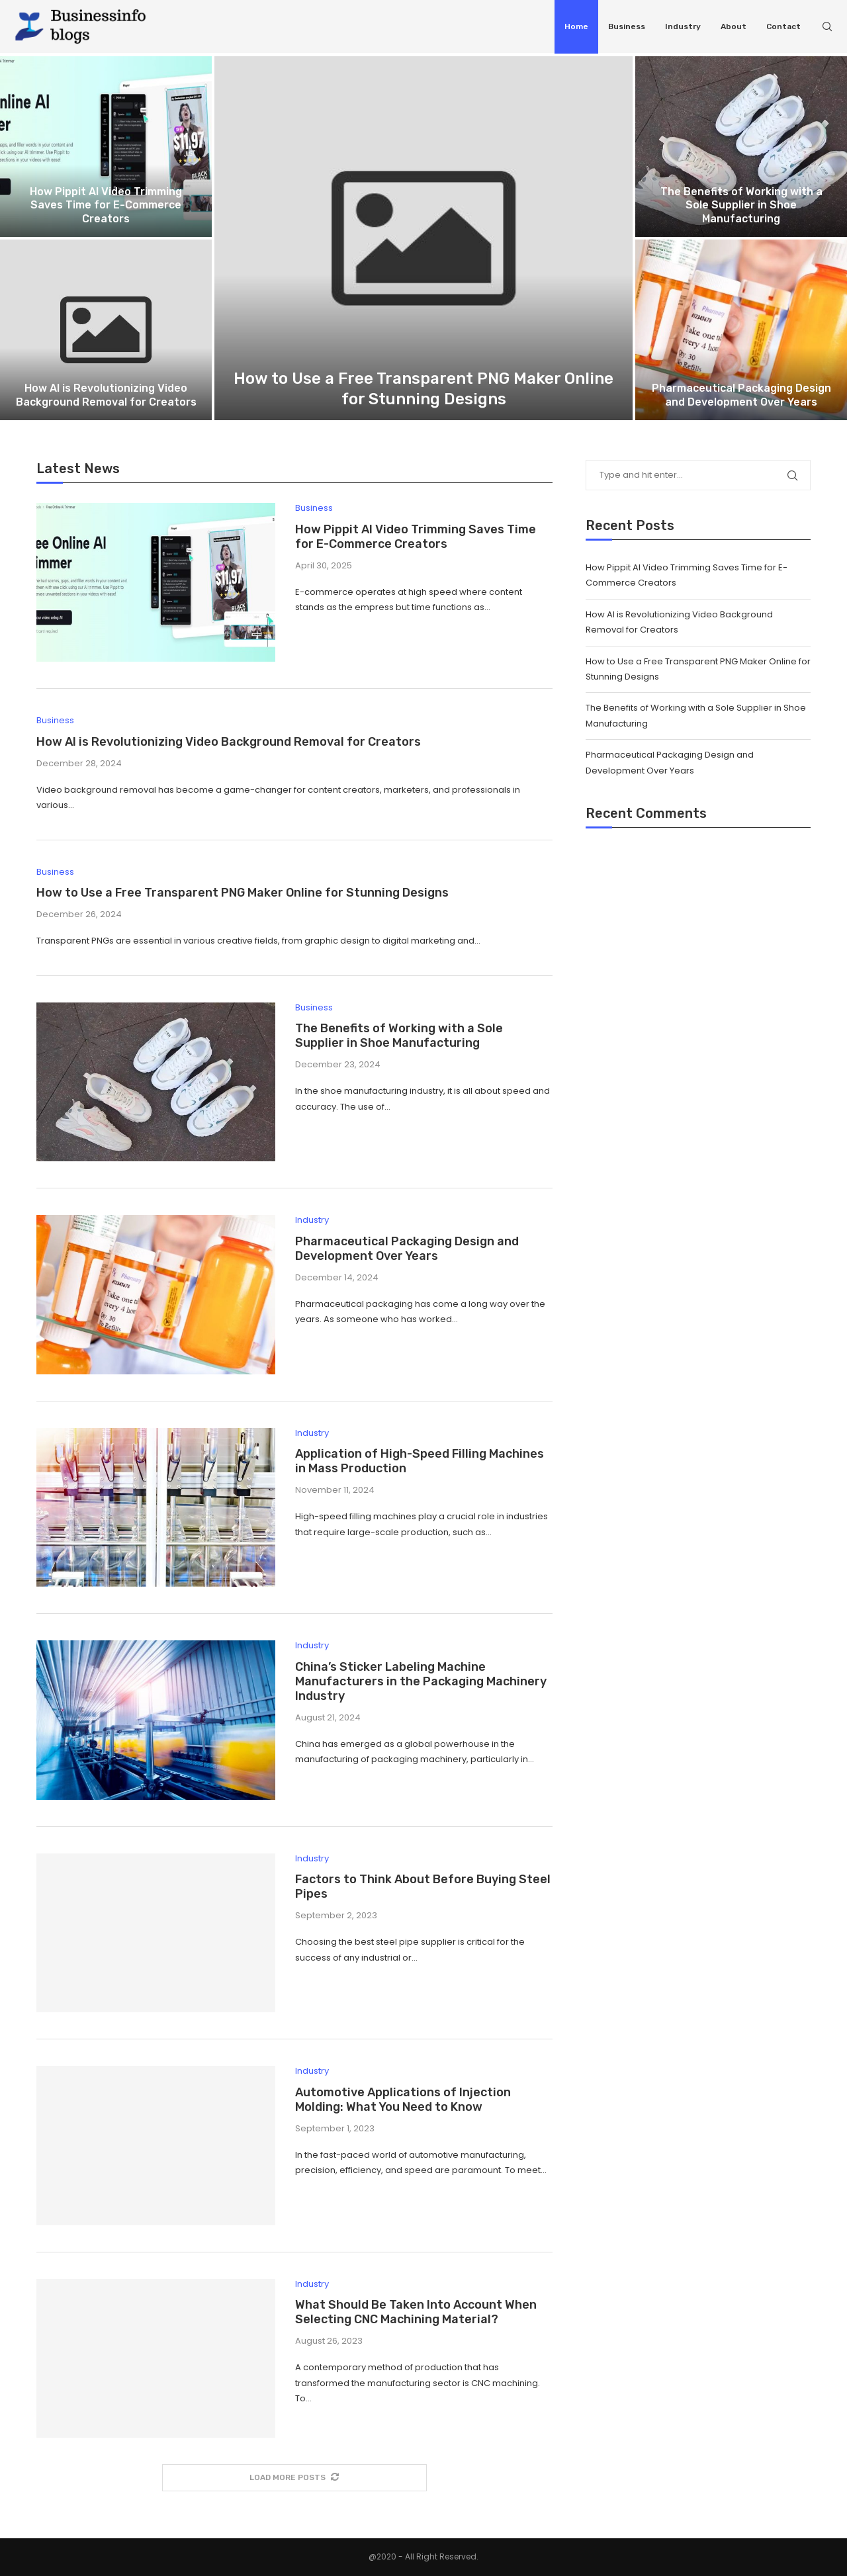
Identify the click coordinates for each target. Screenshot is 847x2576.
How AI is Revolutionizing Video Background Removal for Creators (106, 395)
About (733, 26)
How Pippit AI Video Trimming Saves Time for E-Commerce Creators (106, 205)
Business (626, 26)
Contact (783, 26)
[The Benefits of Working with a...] (741, 146)
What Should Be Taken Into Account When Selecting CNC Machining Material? (416, 2312)
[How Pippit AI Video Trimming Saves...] (106, 146)
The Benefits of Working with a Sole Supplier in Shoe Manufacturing (741, 205)
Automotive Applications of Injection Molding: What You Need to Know (403, 2099)
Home (576, 26)
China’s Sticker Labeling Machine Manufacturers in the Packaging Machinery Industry (421, 1681)
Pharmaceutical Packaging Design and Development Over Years (741, 395)
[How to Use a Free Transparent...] (423, 238)
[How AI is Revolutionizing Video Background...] (106, 330)
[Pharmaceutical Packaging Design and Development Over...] (741, 330)
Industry (683, 26)
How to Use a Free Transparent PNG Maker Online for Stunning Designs (242, 892)
